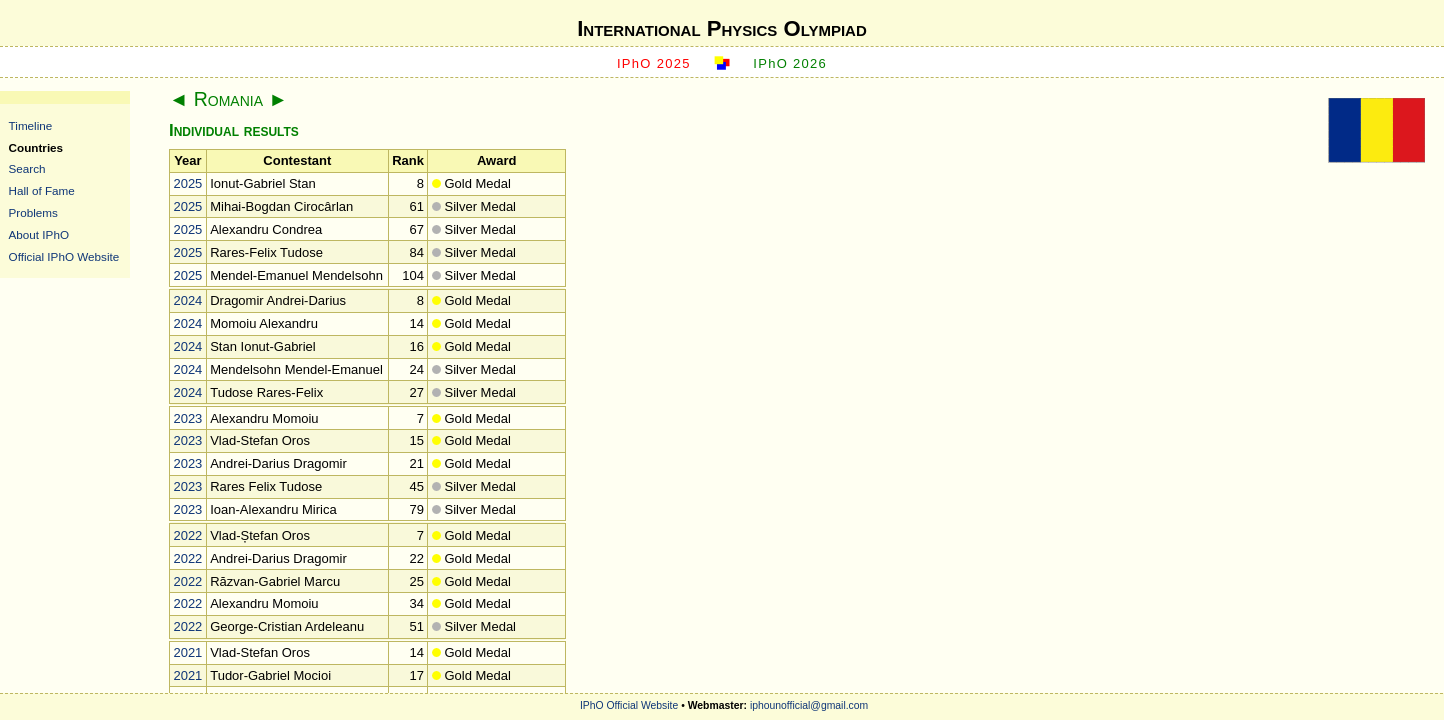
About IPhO (39, 234)
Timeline (31, 125)
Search (27, 168)
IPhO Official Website (629, 705)
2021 (187, 652)
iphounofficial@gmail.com (809, 705)
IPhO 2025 (654, 63)
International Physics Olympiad (722, 28)
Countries (36, 147)
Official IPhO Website (64, 256)
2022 (187, 535)
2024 (187, 300)
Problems (33, 212)
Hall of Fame (42, 190)
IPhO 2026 (790, 63)
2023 (187, 418)
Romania (228, 99)
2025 (187, 183)
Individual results (234, 130)
